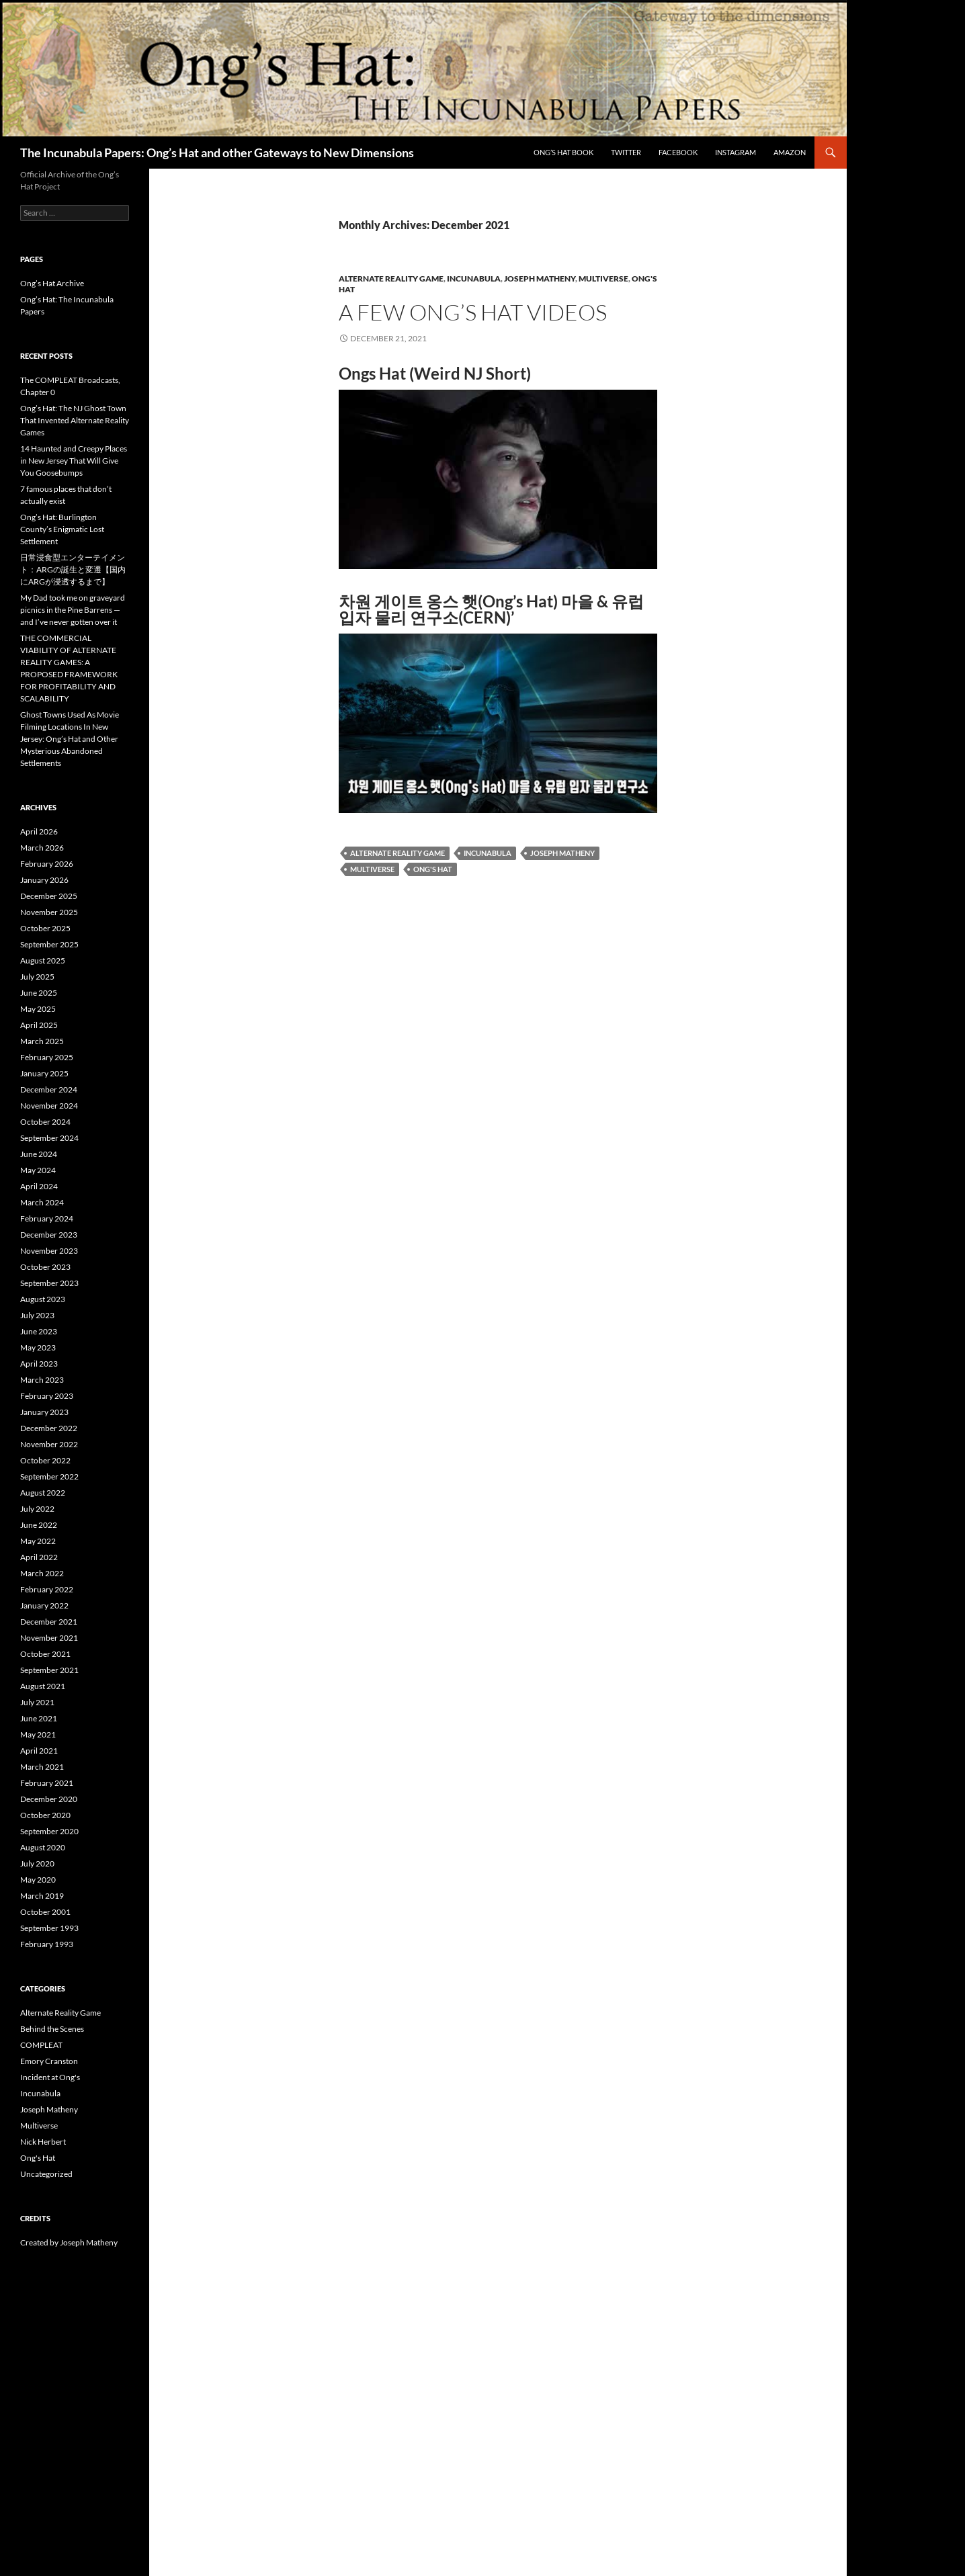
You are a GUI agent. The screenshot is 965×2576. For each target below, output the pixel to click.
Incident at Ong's (50, 2077)
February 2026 (46, 864)
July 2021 (37, 1702)
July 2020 (37, 1863)
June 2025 (38, 993)
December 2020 (48, 1799)
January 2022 (44, 1605)
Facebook (678, 152)
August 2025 (42, 960)
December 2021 (48, 1622)
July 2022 (37, 1509)
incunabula (487, 853)
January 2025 (44, 1073)
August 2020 (42, 1847)
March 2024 (42, 1202)
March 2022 (42, 1573)
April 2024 (39, 1186)
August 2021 (42, 1686)
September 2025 (49, 944)
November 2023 (49, 1251)
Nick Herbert (43, 2142)
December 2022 (48, 1428)
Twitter (626, 152)
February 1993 (46, 1944)
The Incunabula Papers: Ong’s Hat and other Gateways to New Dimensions (217, 152)
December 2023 (48, 1235)
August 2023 (42, 1299)
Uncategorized (46, 2174)
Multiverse (603, 278)
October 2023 (45, 1267)
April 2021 (39, 1751)
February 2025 (46, 1057)
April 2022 (39, 1557)
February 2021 (46, 1783)
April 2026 (39, 831)
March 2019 (42, 1896)
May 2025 (38, 1009)
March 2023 (42, 1380)
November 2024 (49, 1106)
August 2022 (42, 1493)
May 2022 (38, 1541)
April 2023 (39, 1364)
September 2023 (49, 1283)
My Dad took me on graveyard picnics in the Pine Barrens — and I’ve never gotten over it (72, 610)
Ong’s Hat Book (563, 152)
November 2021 (49, 1638)
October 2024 (45, 1122)
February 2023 (46, 1396)
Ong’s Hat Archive (52, 283)
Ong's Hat (37, 2158)
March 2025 (42, 1041)
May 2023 (38, 1347)
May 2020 (38, 1880)
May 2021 (38, 1734)
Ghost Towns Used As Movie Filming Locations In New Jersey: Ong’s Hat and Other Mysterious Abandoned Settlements (69, 739)
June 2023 (38, 1331)
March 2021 (42, 1767)
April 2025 (39, 1025)
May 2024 (38, 1170)
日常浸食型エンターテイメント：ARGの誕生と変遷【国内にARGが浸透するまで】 (73, 569)
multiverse (372, 869)
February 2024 (46, 1218)
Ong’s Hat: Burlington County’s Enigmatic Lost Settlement (62, 529)
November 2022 (49, 1444)
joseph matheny (562, 853)
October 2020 (45, 1815)
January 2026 (44, 880)
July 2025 (37, 977)
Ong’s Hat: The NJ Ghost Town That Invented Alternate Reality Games (74, 420)
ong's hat (432, 869)
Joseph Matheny (539, 278)
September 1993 (49, 1928)
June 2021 (38, 1718)
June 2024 (38, 1154)
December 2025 (48, 896)
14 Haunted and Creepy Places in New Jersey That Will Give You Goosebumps (73, 460)
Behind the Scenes (52, 2029)
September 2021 (49, 1670)
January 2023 (44, 1412)
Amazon (789, 152)
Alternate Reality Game (391, 278)
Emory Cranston (49, 2061)
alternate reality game (397, 853)
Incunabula (474, 278)
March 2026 (42, 848)
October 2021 (45, 1654)
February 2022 (46, 1589)
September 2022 (49, 1476)
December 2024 (48, 1089)
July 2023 (37, 1315)
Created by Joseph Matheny (69, 2242)
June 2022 (38, 1525)
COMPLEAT (41, 2045)
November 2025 (49, 912)
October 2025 (45, 928)
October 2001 (45, 1912)
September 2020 (49, 1831)
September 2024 (49, 1138)
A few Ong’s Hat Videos (473, 312)
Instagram (735, 152)
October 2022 (45, 1460)
